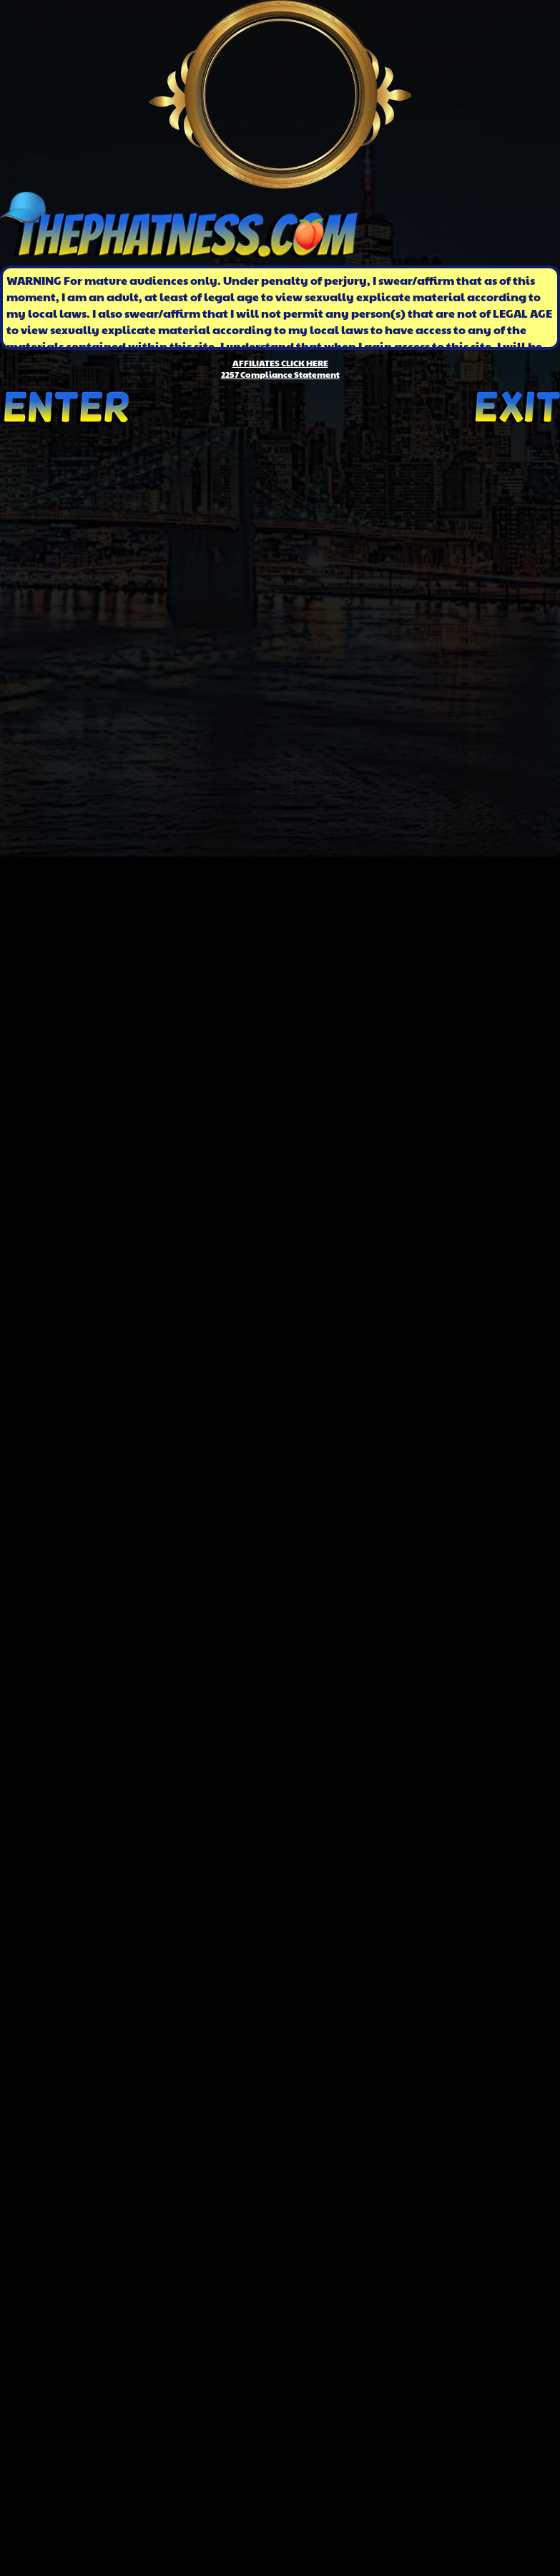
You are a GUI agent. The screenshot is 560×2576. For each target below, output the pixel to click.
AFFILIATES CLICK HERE (280, 363)
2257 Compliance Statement (280, 374)
